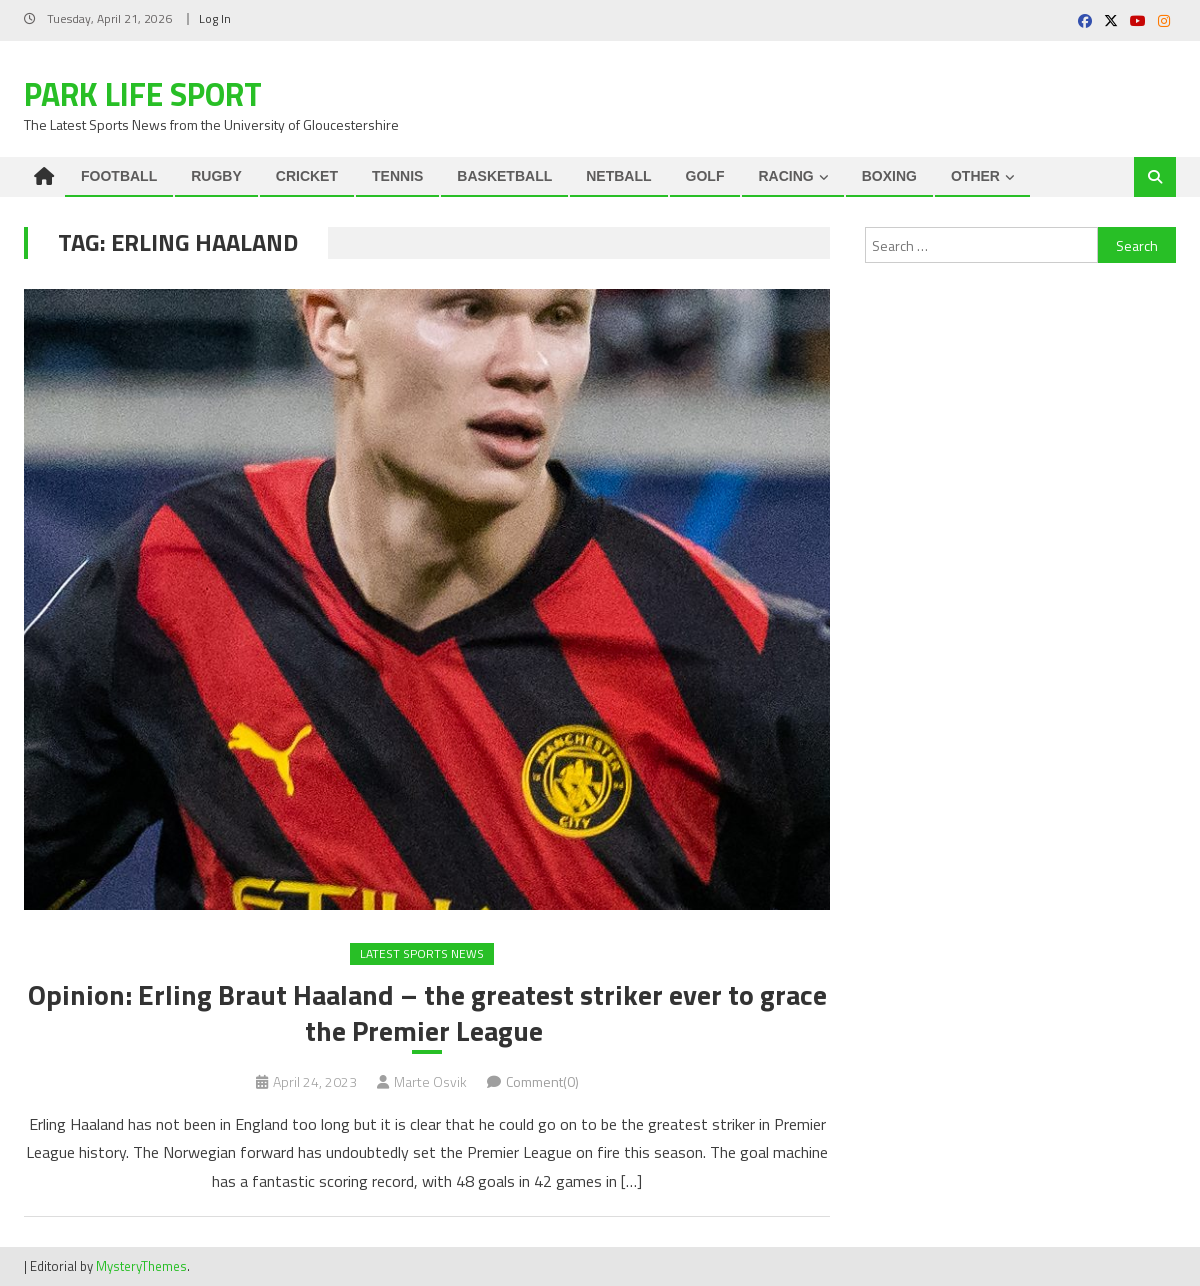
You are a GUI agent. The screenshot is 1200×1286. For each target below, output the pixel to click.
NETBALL (618, 176)
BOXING (889, 176)
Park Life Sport (143, 94)
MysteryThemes (141, 1266)
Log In (215, 18)
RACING (785, 176)
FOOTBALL (119, 176)
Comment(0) (542, 1081)
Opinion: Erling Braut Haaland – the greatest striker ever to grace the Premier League (427, 1013)
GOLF (705, 176)
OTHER (975, 176)
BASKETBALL (504, 176)
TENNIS (397, 176)
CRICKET (307, 176)
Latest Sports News (422, 953)
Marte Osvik (430, 1081)
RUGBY (216, 176)
